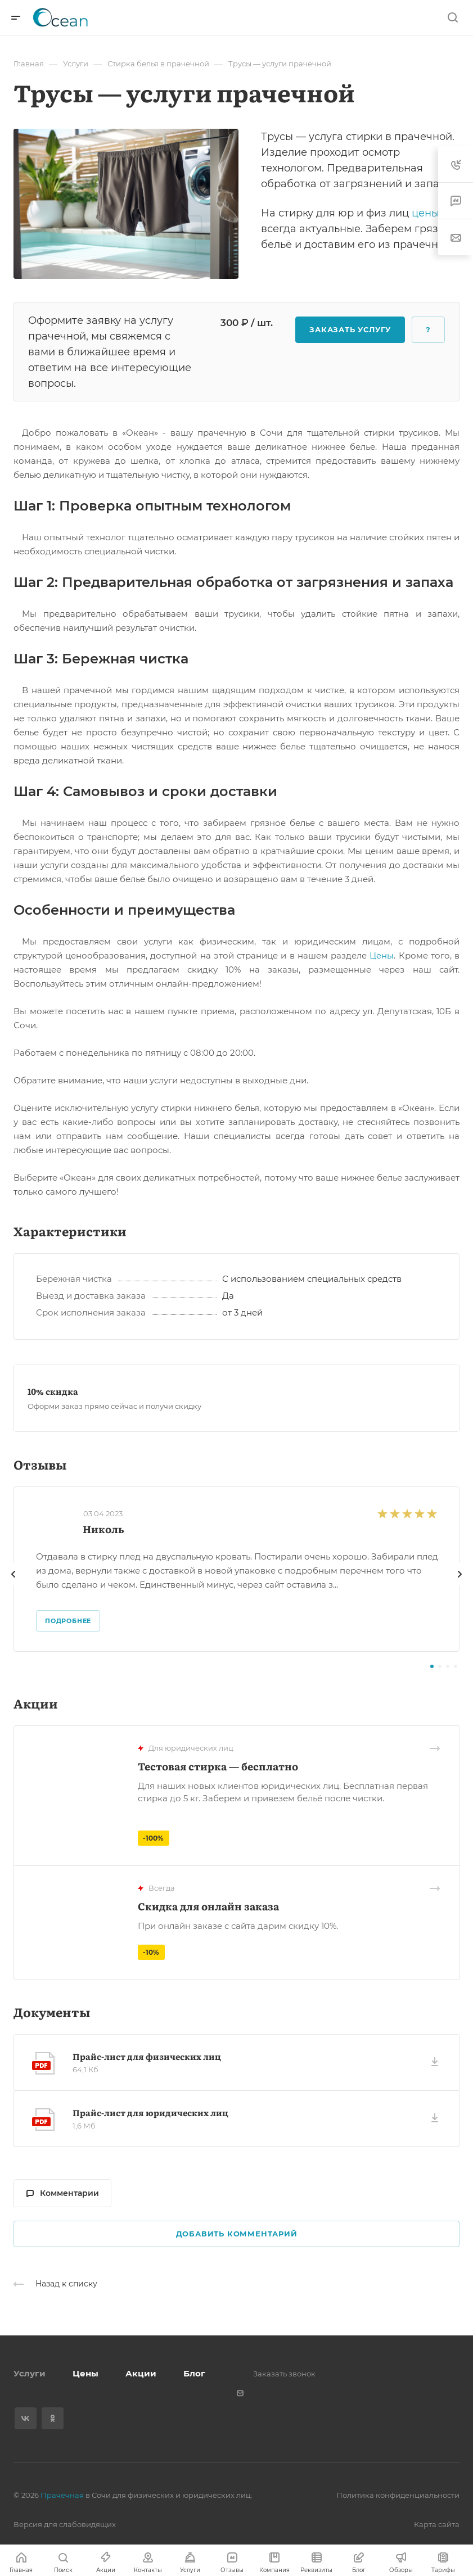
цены (425, 213)
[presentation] (13, 1585)
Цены (382, 955)
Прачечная (62, 2495)
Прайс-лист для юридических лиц (150, 2112)
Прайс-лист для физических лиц (147, 2056)
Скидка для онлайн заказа (208, 1906)
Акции (140, 2373)
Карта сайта (437, 2524)
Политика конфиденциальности (398, 2495)
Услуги (29, 2373)
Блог (194, 2373)
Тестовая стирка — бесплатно (218, 1766)
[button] (432, 1666)
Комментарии (62, 2193)
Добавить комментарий (237, 2233)
